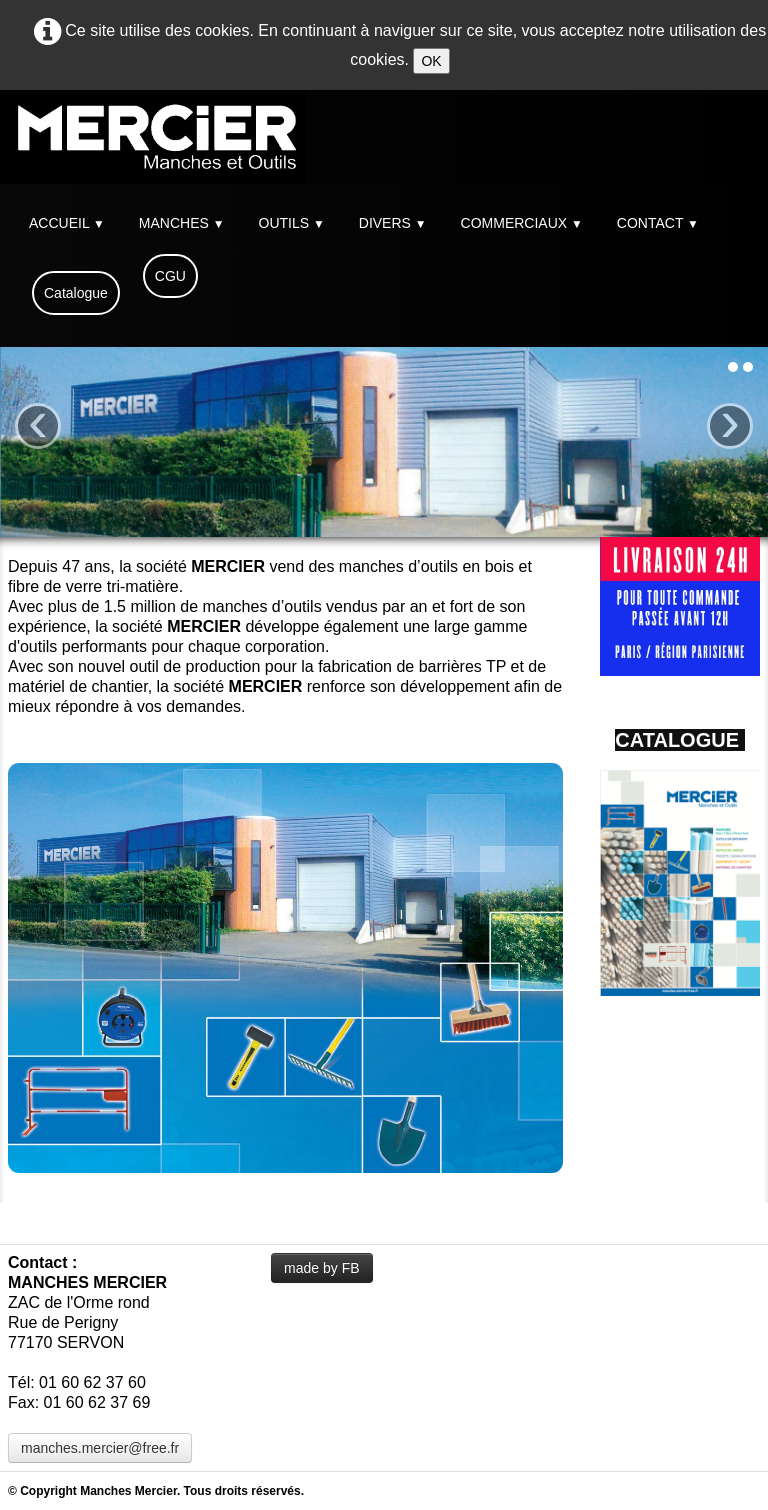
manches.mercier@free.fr (100, 1448)
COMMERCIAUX (522, 223)
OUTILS (292, 223)
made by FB (321, 1268)
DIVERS (393, 223)
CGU (170, 276)
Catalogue (76, 293)
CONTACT (658, 223)
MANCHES (182, 223)
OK (431, 61)
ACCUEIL (67, 223)
